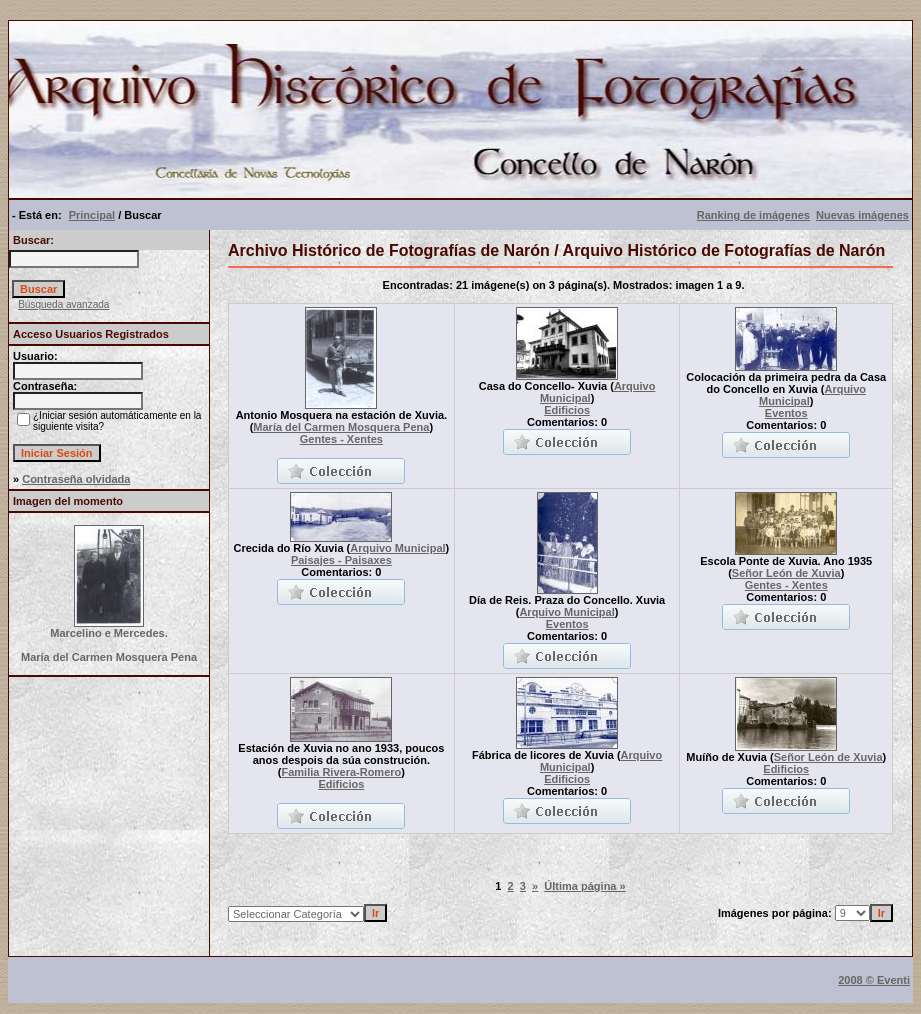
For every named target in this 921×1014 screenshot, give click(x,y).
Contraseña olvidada (76, 479)
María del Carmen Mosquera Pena (341, 427)
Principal (92, 215)
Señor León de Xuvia (786, 573)
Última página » (584, 886)
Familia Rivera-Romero (341, 772)
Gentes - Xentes (341, 439)
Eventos (786, 413)
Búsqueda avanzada (63, 304)
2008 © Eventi (874, 980)
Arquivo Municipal (397, 548)
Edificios (567, 410)
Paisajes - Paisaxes (341, 560)
